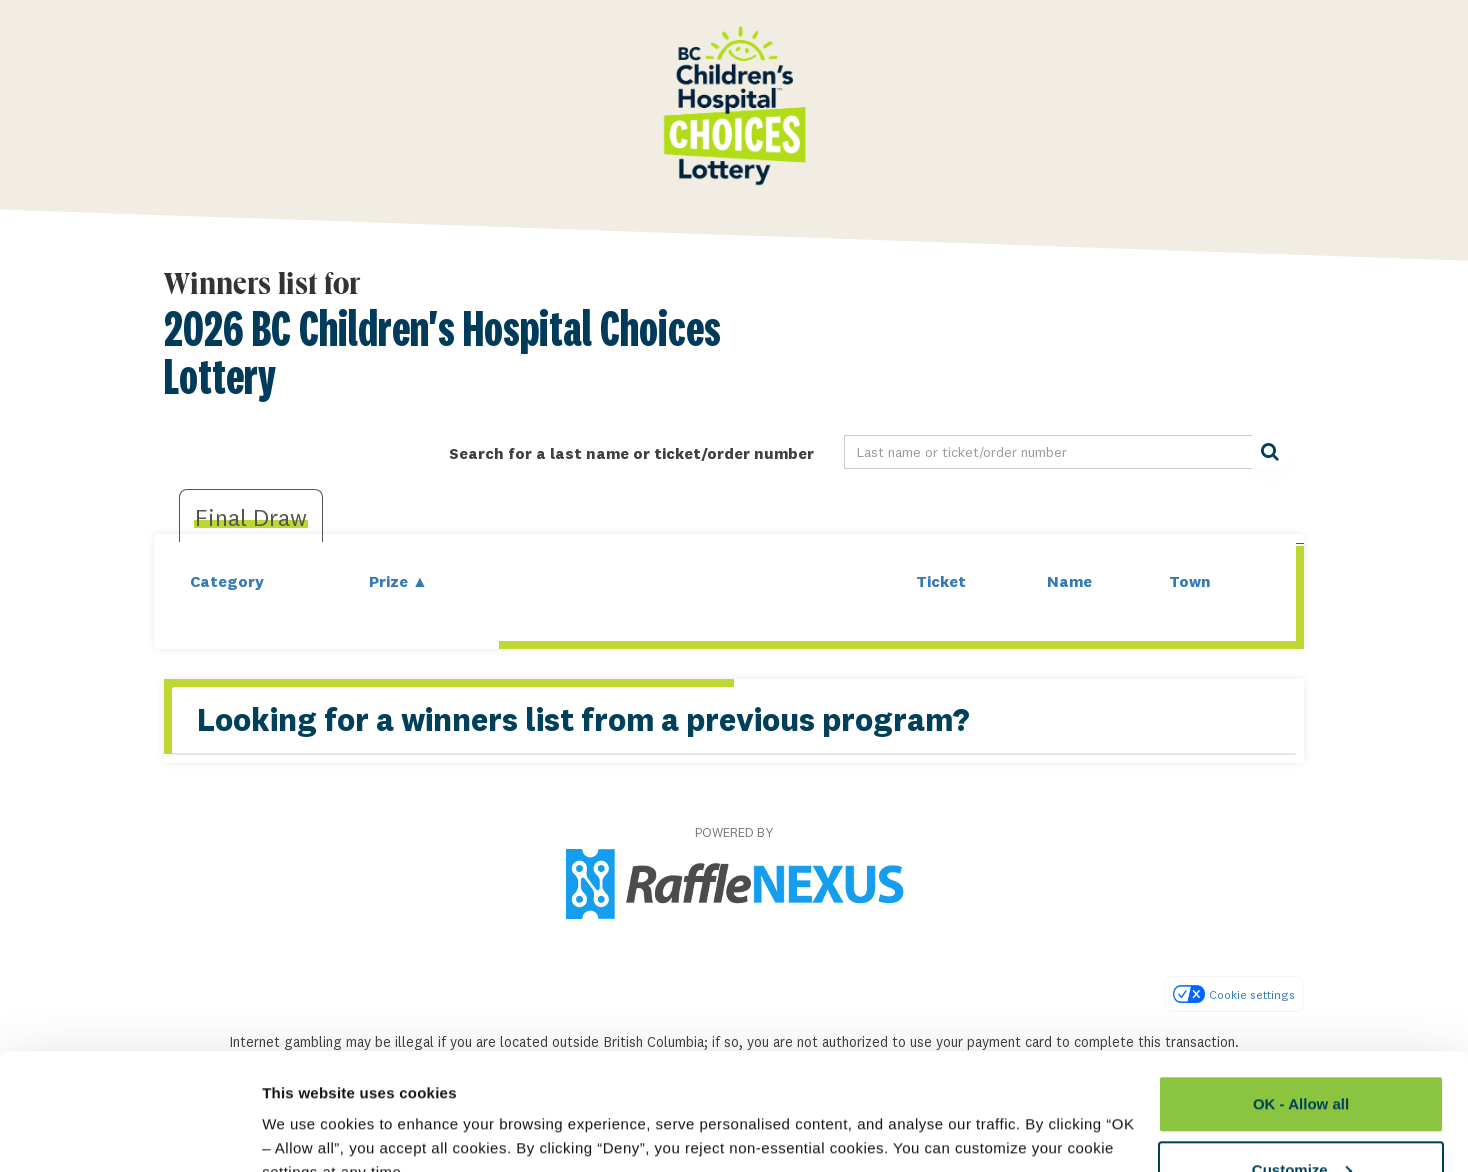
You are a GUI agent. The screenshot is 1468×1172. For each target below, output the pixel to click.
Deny (1301, 1118)
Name (1069, 581)
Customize (1302, 1053)
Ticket (941, 581)
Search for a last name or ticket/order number (631, 453)
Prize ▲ (398, 581)
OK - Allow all (1301, 987)
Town (1190, 581)
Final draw (251, 517)
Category (227, 581)
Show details (308, 1110)
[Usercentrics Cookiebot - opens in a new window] (129, 1133)
